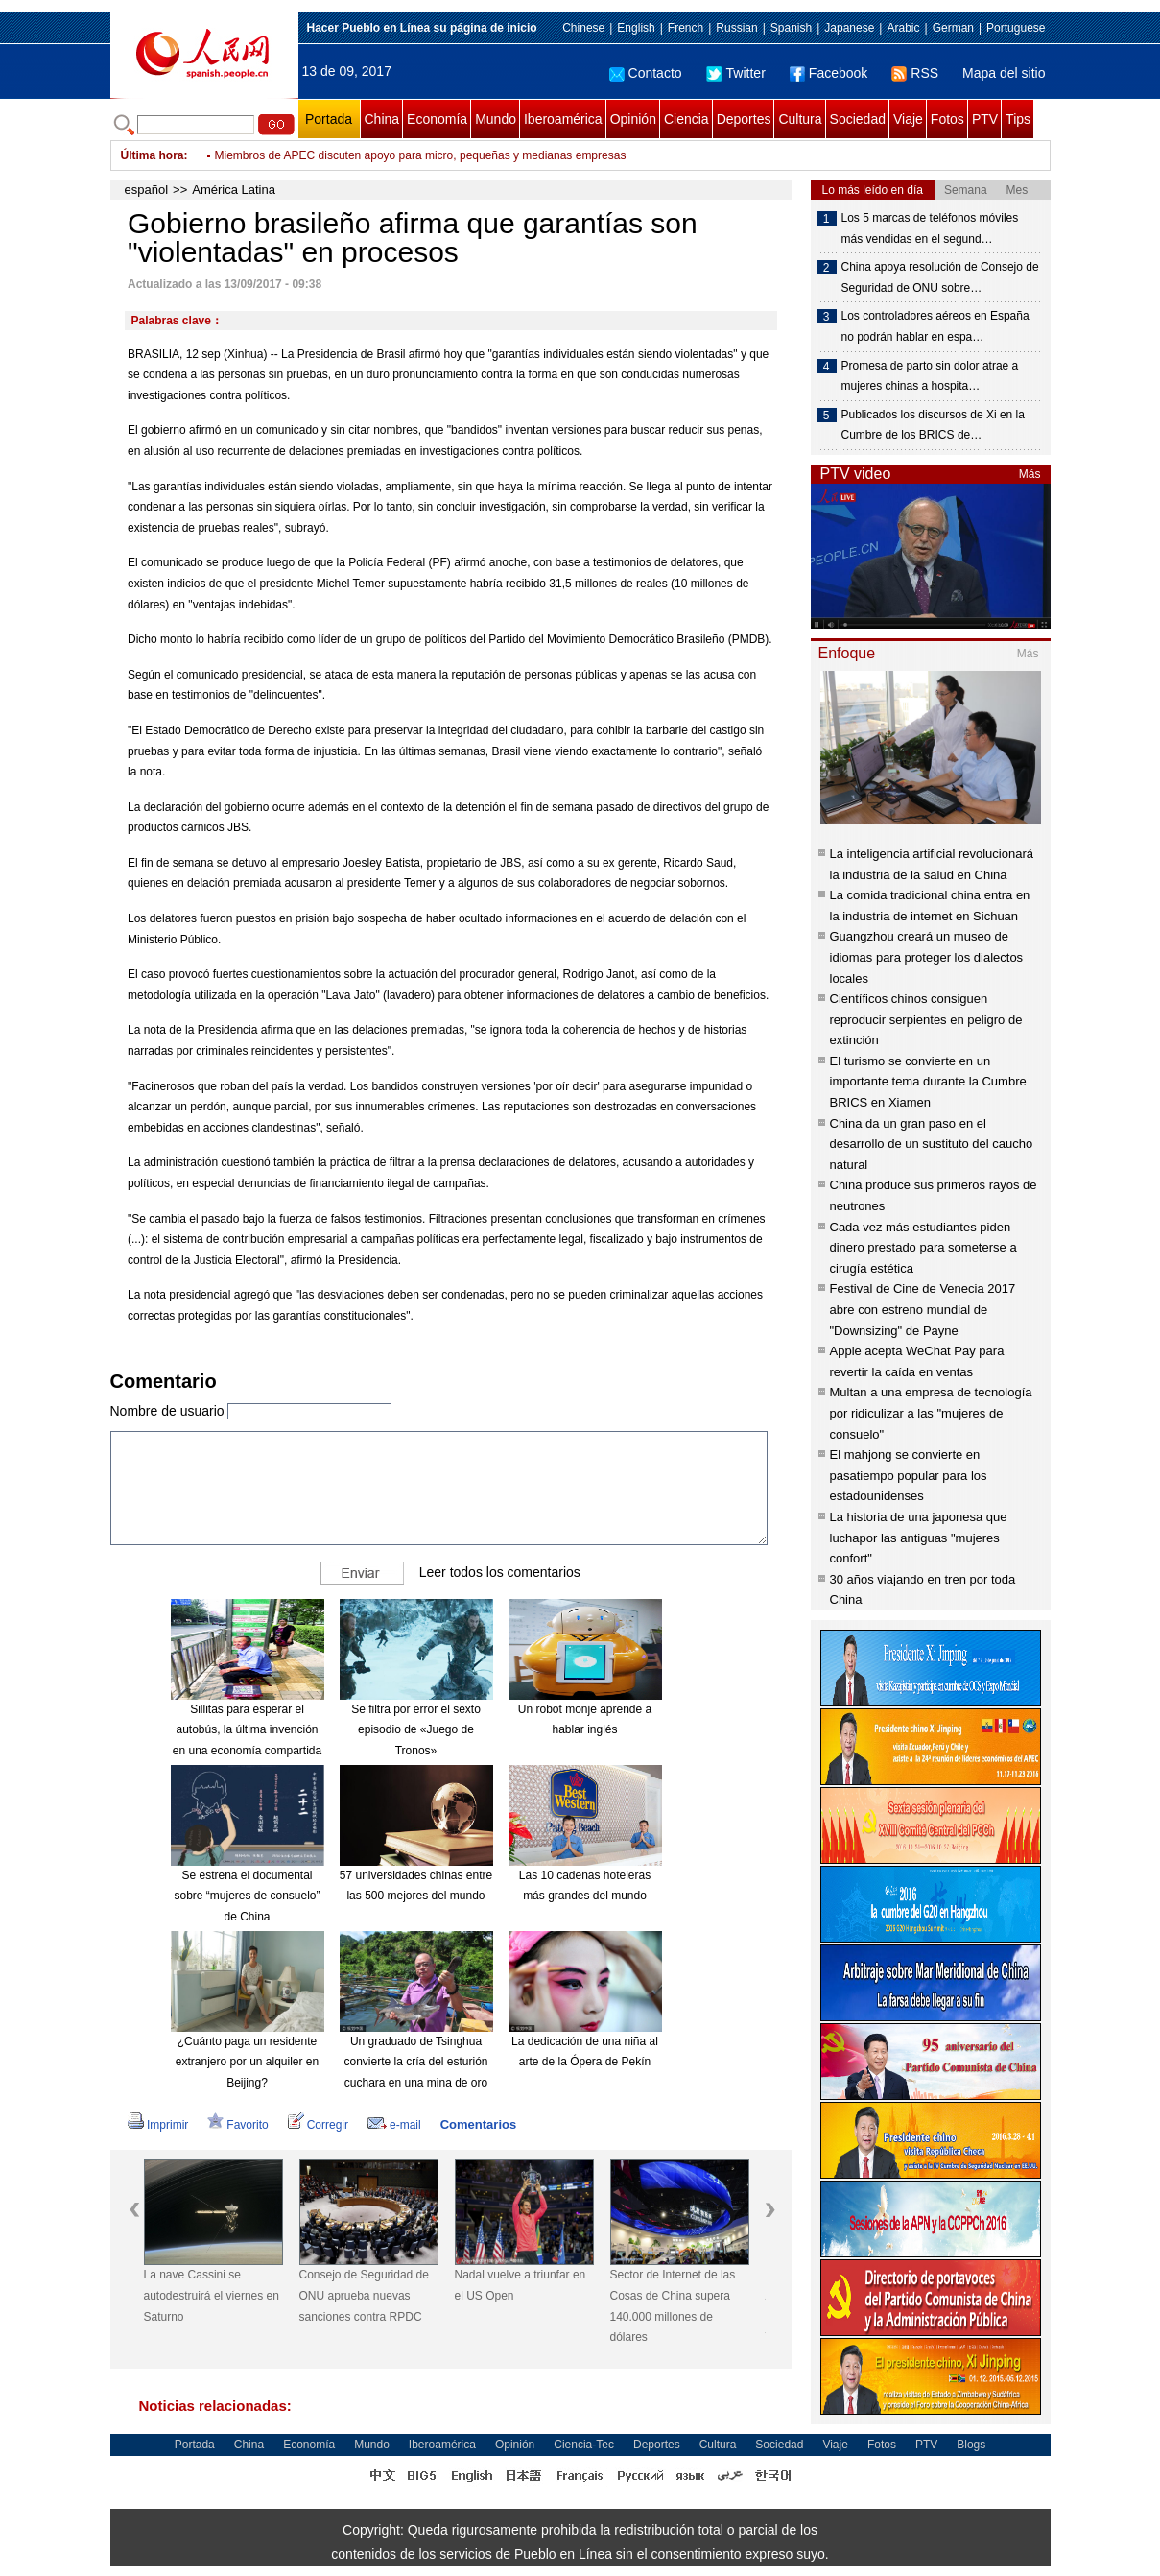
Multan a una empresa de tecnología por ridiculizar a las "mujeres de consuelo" (931, 1413)
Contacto (645, 73)
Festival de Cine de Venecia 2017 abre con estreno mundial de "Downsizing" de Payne (923, 1309)
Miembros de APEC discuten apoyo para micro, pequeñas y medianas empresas (421, 155)
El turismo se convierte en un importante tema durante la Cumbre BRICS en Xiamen (928, 1081)
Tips (1018, 119)
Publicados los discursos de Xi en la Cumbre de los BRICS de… (933, 425)
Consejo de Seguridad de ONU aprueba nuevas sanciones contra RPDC (364, 2295)
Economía (437, 119)
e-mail (394, 2125)
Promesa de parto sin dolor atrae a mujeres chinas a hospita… (930, 376)
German (953, 28)
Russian (736, 28)
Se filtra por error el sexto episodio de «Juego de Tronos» (416, 1730)
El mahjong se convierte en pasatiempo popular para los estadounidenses (908, 1475)
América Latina (233, 189)
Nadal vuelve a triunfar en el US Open (520, 2285)
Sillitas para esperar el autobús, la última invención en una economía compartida (247, 1730)
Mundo (495, 119)
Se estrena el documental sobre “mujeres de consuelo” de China (247, 1896)
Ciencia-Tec (584, 2444)
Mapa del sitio (1003, 73)
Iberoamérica (563, 119)
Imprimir (158, 2125)
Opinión (633, 119)
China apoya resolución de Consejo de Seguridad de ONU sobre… (940, 277)
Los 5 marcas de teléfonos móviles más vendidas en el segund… (930, 228)
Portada (328, 119)
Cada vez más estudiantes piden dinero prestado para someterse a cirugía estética (923, 1248)
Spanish (791, 28)
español (147, 189)
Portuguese (1015, 28)
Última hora (152, 155)
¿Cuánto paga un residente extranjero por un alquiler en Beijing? (247, 2062)
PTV (985, 119)
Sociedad (858, 119)
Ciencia (686, 119)
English (635, 28)
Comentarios (478, 2124)
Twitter (736, 73)
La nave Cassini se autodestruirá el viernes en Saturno (211, 2295)
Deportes (744, 119)
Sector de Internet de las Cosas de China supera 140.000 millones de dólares (673, 2306)
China (382, 119)
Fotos (947, 119)
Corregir (318, 2125)
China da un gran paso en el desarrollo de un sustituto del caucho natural (931, 1144)
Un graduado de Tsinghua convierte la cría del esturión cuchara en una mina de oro (415, 2062)
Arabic (903, 28)
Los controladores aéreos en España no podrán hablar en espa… (935, 326)
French (685, 28)
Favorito (237, 2125)
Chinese (583, 28)
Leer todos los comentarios (499, 1571)
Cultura (799, 119)
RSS (914, 73)
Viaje (908, 119)
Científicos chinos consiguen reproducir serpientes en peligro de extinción (926, 1019)
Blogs (971, 2444)
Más (1030, 474)
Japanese (849, 28)
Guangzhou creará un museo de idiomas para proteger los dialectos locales (927, 957)
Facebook (828, 73)
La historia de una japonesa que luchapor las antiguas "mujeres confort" (918, 1537)
